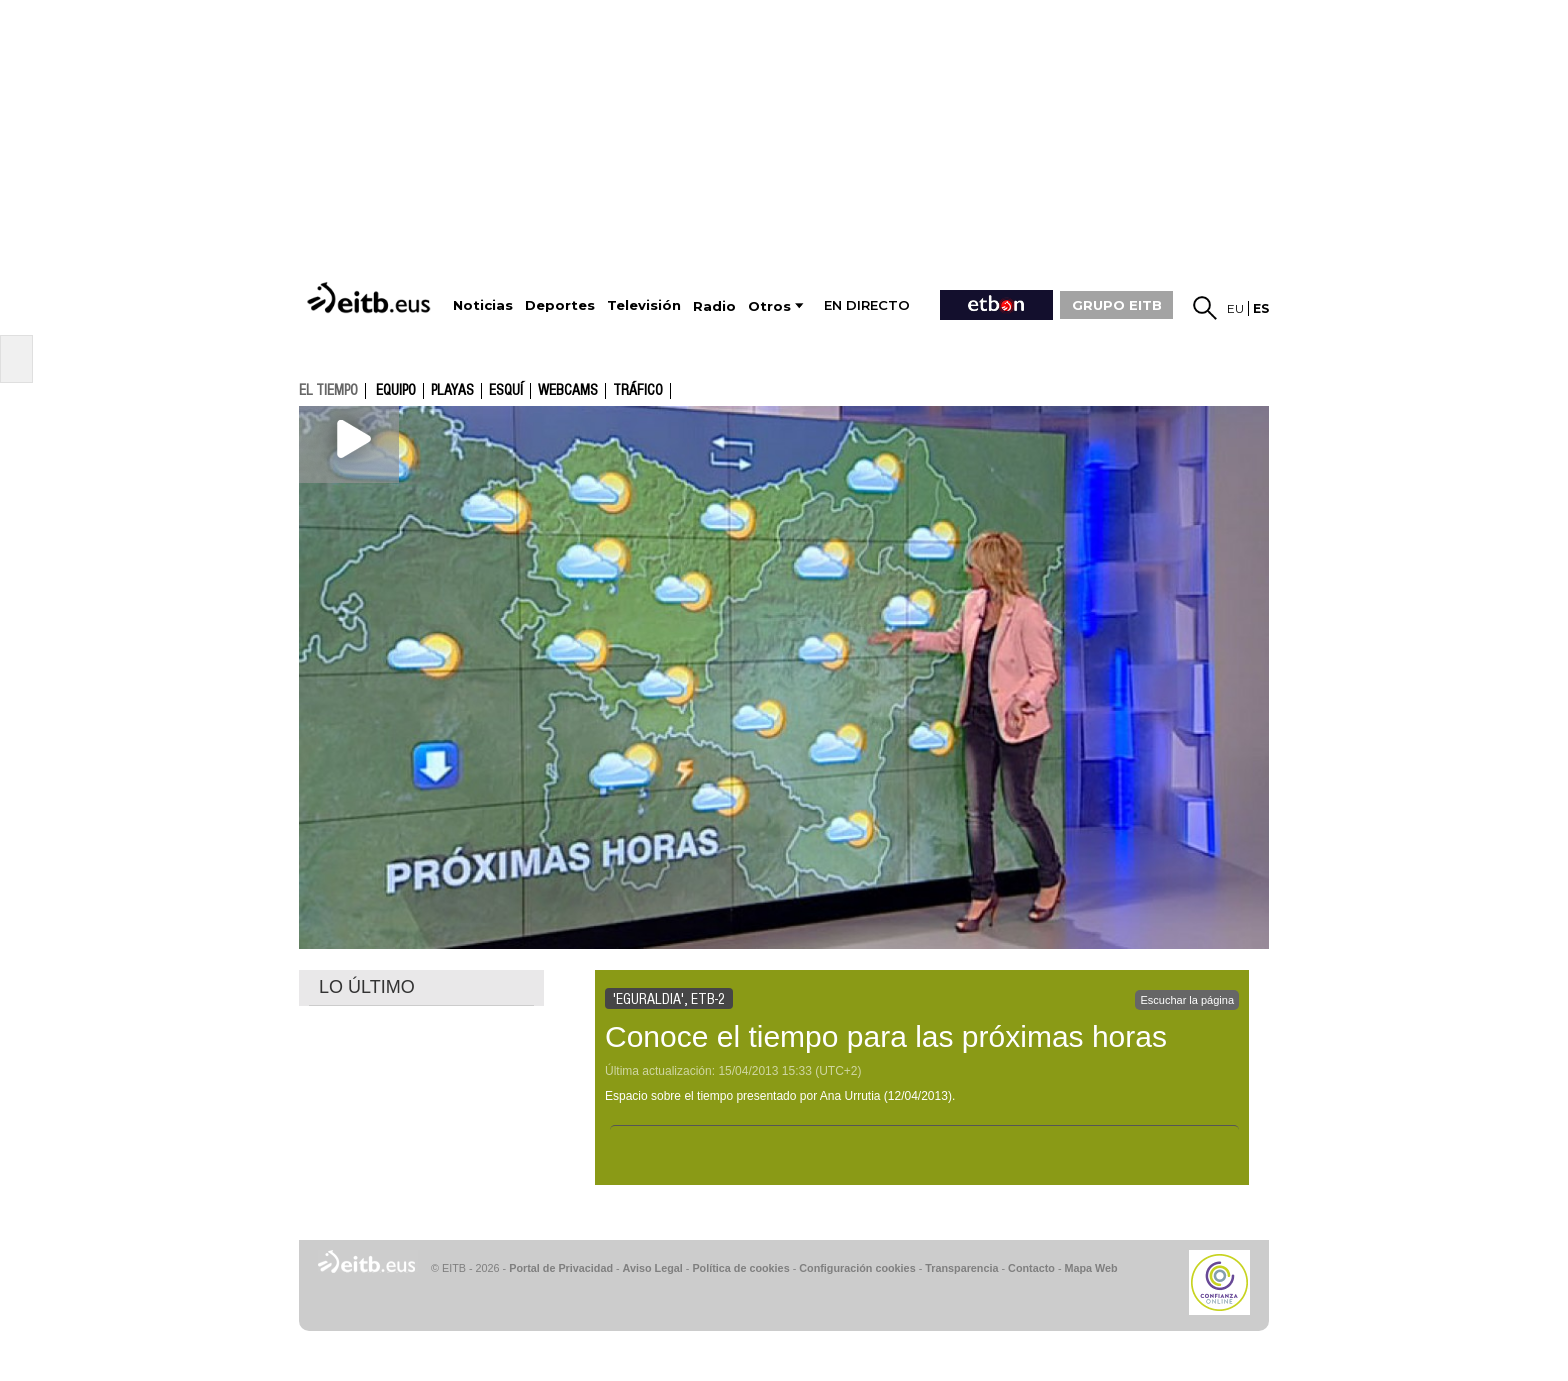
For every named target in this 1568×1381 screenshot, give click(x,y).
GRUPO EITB (1117, 305)
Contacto (1031, 1268)
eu (1235, 308)
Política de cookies (740, 1268)
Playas (452, 391)
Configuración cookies (857, 1268)
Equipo (396, 391)
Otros (769, 306)
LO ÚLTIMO (367, 987)
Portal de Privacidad (561, 1268)
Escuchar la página (1187, 1000)
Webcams (568, 391)
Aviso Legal (653, 1268)
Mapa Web (1090, 1268)
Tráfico (638, 391)
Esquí (506, 391)
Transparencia (961, 1268)
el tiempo (328, 390)
